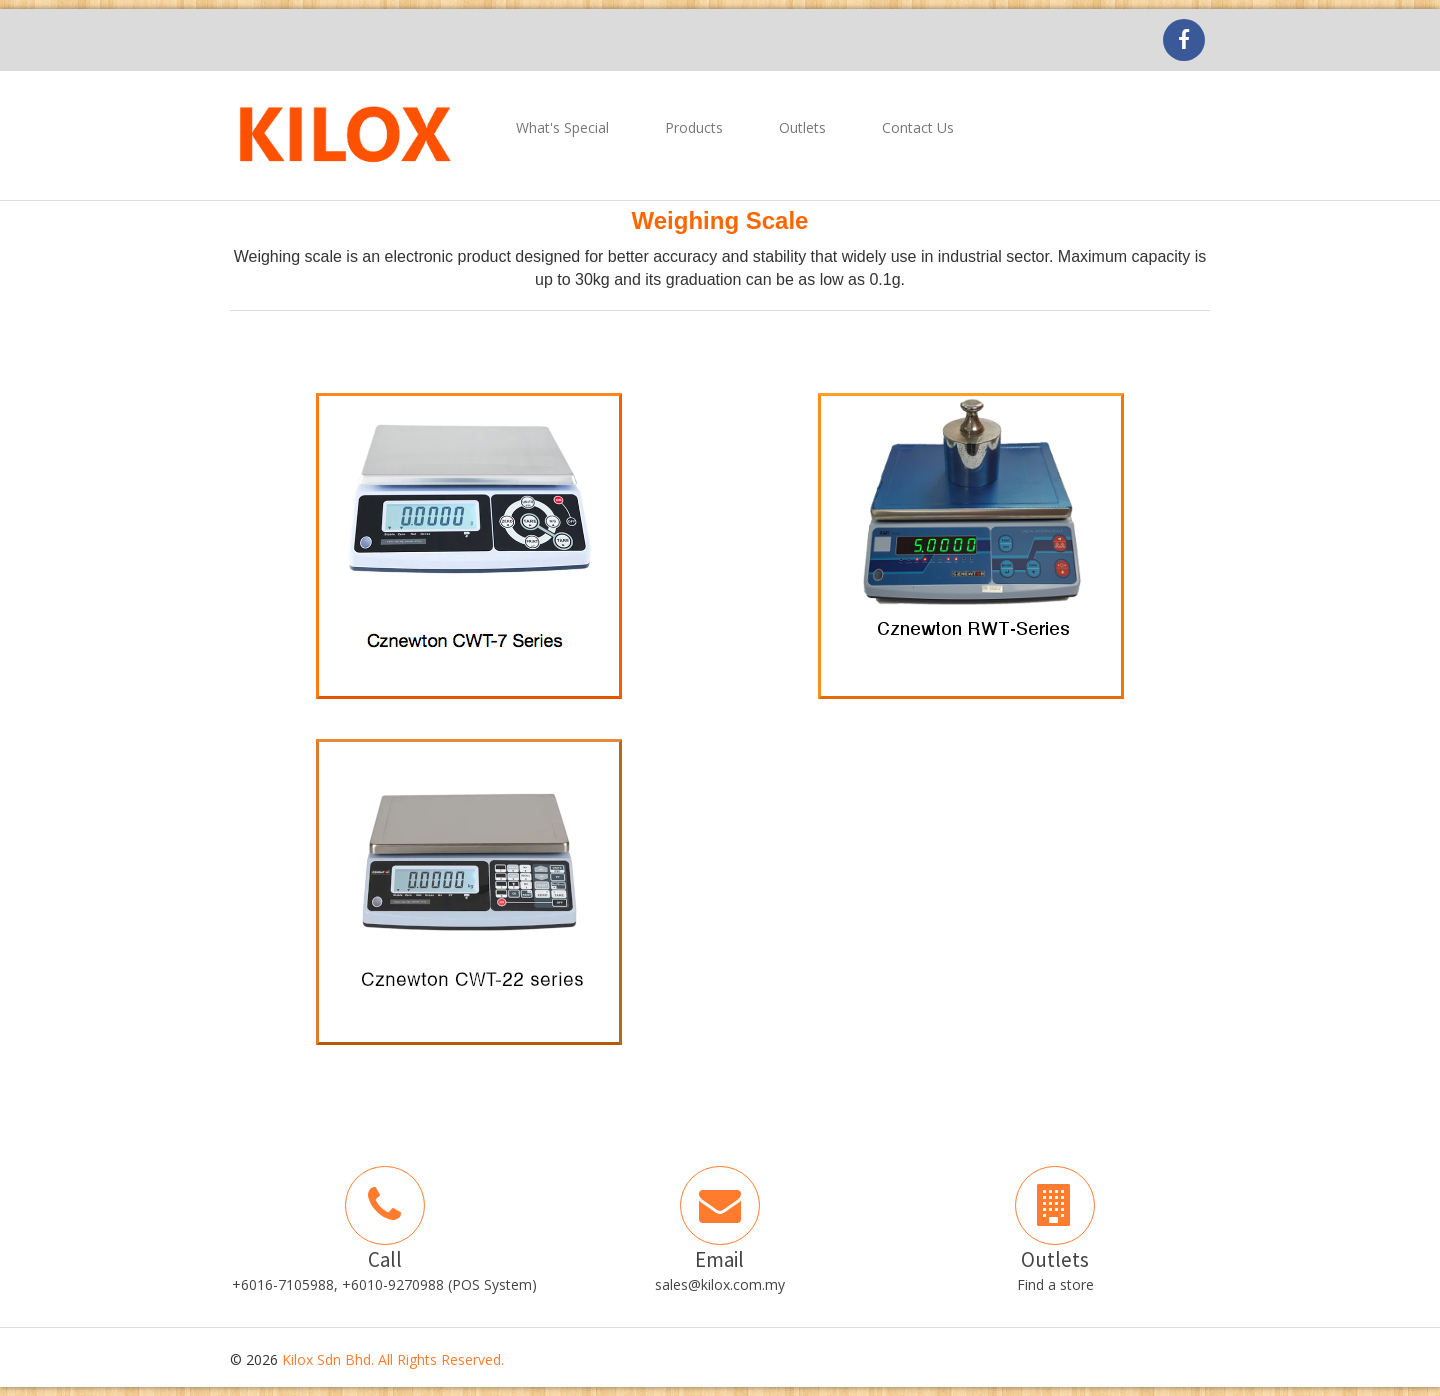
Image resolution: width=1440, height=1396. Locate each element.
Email (719, 1259)
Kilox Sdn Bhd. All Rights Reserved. (393, 1359)
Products (694, 127)
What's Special (562, 127)
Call (385, 1259)
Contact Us (918, 127)
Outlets (802, 127)
